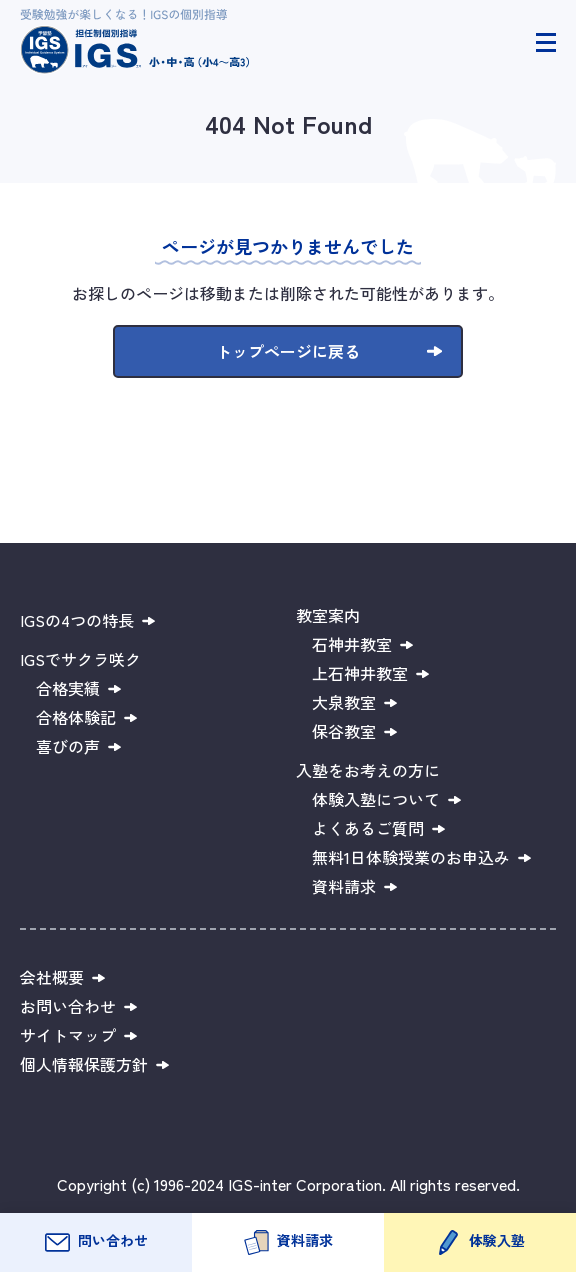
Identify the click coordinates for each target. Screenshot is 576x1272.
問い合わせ (113, 1240)
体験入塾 (497, 1240)
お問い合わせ (68, 1006)
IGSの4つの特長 (77, 620)
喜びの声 (68, 746)
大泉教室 (344, 702)
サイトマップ (68, 1035)
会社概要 (52, 977)
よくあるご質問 (368, 828)
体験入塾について (376, 799)
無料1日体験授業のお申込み (411, 857)
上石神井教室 (360, 673)
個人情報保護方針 (84, 1064)
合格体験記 (76, 717)
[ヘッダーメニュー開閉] (546, 42)
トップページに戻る (288, 351)
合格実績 (68, 688)
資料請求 (305, 1240)
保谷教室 (344, 731)
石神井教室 (352, 644)
